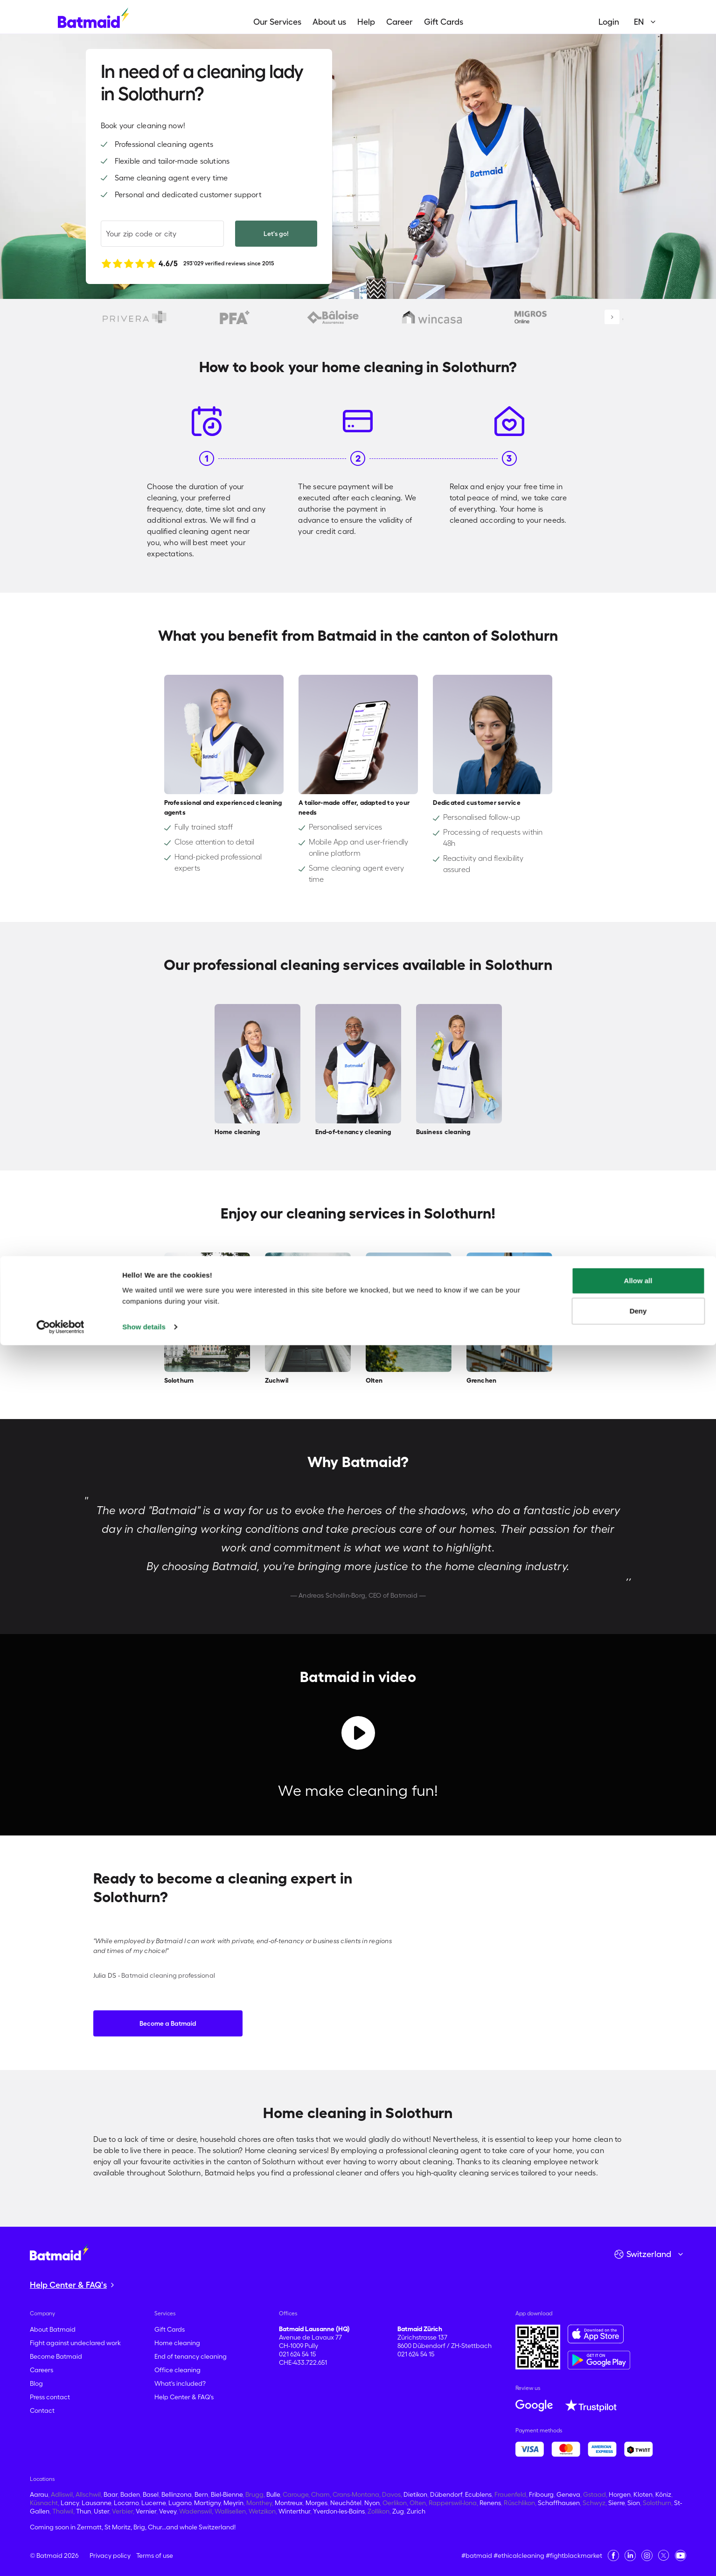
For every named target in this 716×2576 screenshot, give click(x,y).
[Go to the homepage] (59, 2252)
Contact (42, 2410)
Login (608, 22)
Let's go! (276, 233)
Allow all (638, 2511)
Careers (41, 2370)
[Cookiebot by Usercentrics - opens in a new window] (60, 2558)
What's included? (180, 2383)
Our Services (277, 22)
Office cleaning (177, 2370)
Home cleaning (177, 2343)
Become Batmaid (56, 2356)
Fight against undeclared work (75, 2343)
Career (399, 22)
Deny (638, 2542)
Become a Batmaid (167, 2023)
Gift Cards (443, 22)
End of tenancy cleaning (190, 2356)
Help (366, 22)
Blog (36, 2383)
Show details (144, 2558)
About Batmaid (53, 2329)
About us (329, 22)
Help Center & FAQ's (184, 2397)
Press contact (50, 2397)
